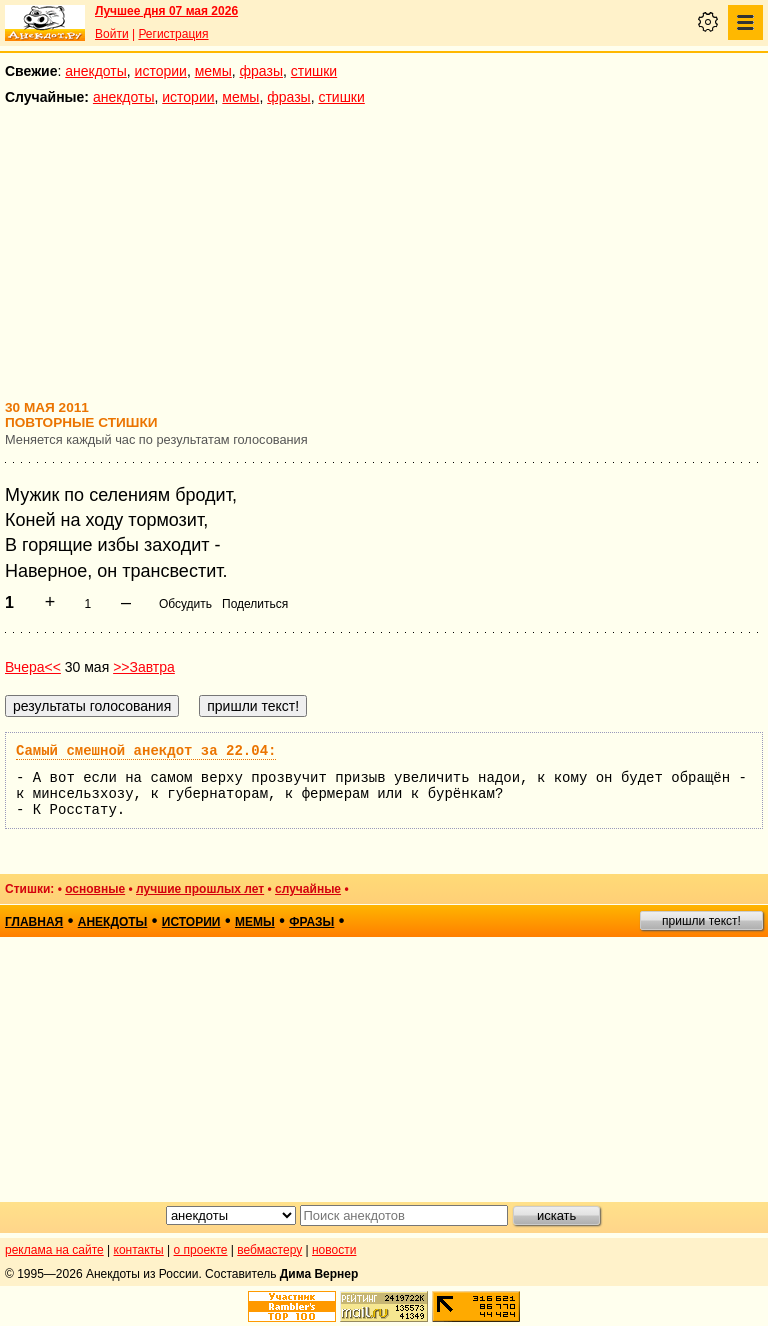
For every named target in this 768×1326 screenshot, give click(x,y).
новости (334, 1250)
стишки (314, 71)
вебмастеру (269, 1250)
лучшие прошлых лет (200, 889)
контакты (139, 1250)
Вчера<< (33, 667)
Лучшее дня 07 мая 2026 (166, 11)
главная (34, 922)
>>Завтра (144, 667)
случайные (308, 889)
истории (161, 71)
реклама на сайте (54, 1250)
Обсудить (185, 604)
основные (95, 889)
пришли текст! (701, 921)
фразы (261, 71)
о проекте (201, 1250)
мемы (213, 71)
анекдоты (96, 71)
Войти (112, 34)
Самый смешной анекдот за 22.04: (146, 751)
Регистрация (173, 34)
